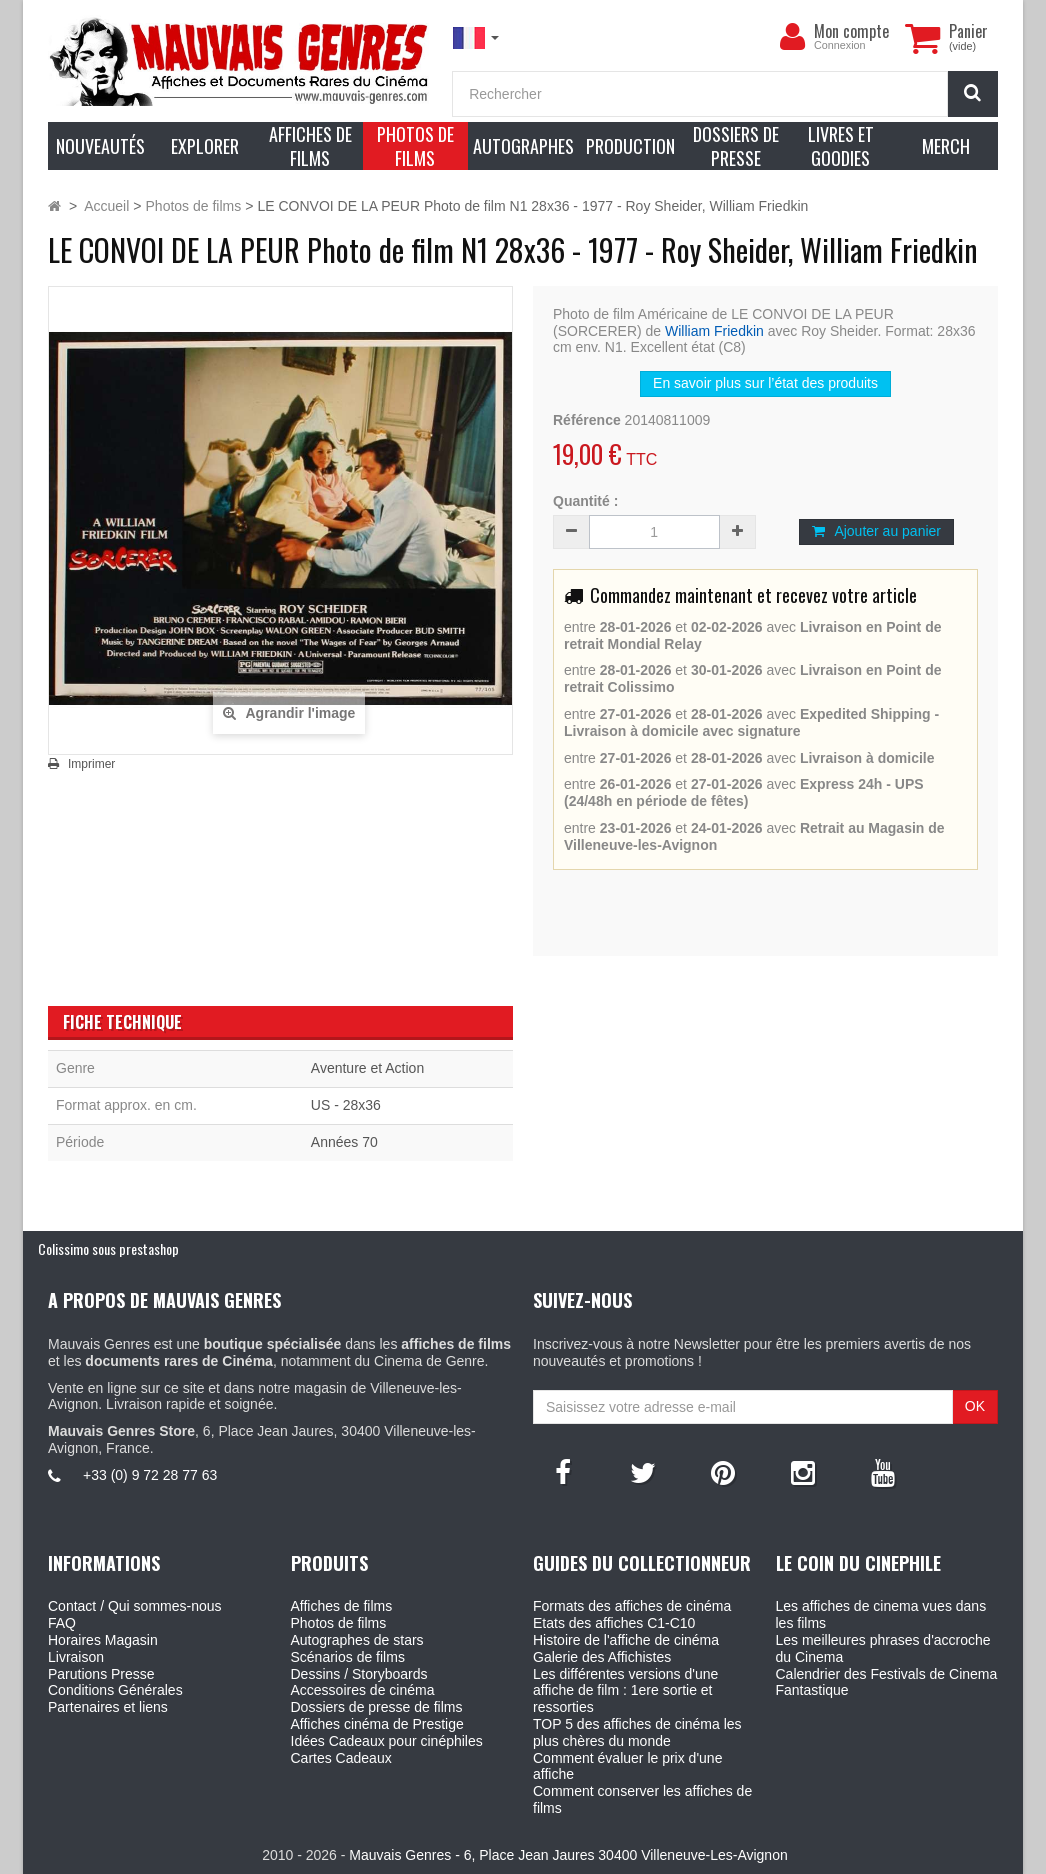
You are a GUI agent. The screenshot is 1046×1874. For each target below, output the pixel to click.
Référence (587, 420)
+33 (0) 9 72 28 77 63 (150, 1475)
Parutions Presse (101, 1674)
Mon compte (851, 31)
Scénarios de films (348, 1657)
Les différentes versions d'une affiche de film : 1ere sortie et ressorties (625, 1691)
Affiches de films (342, 1606)
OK (975, 1406)
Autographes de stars (357, 1640)
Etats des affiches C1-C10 (614, 1623)
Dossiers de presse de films (377, 1707)
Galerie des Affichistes (602, 1657)
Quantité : (585, 501)
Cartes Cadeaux (341, 1758)
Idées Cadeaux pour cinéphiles (387, 1741)
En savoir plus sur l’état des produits (765, 383)
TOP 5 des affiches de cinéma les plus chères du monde (637, 1732)
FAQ (62, 1623)
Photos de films (339, 1623)
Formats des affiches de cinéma (632, 1606)
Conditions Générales (115, 1690)
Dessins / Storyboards (359, 1674)
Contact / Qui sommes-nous (135, 1606)
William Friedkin (714, 331)
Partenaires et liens (108, 1707)
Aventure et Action (367, 1068)
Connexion (840, 45)
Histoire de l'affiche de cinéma (626, 1640)
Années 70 (344, 1142)
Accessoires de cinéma (363, 1690)
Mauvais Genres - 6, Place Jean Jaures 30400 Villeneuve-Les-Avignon (568, 1855)
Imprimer (91, 764)
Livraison (76, 1657)
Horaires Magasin (103, 1640)
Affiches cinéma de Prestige (377, 1724)
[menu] (792, 37)
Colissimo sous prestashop (108, 1248)
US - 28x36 (346, 1105)
